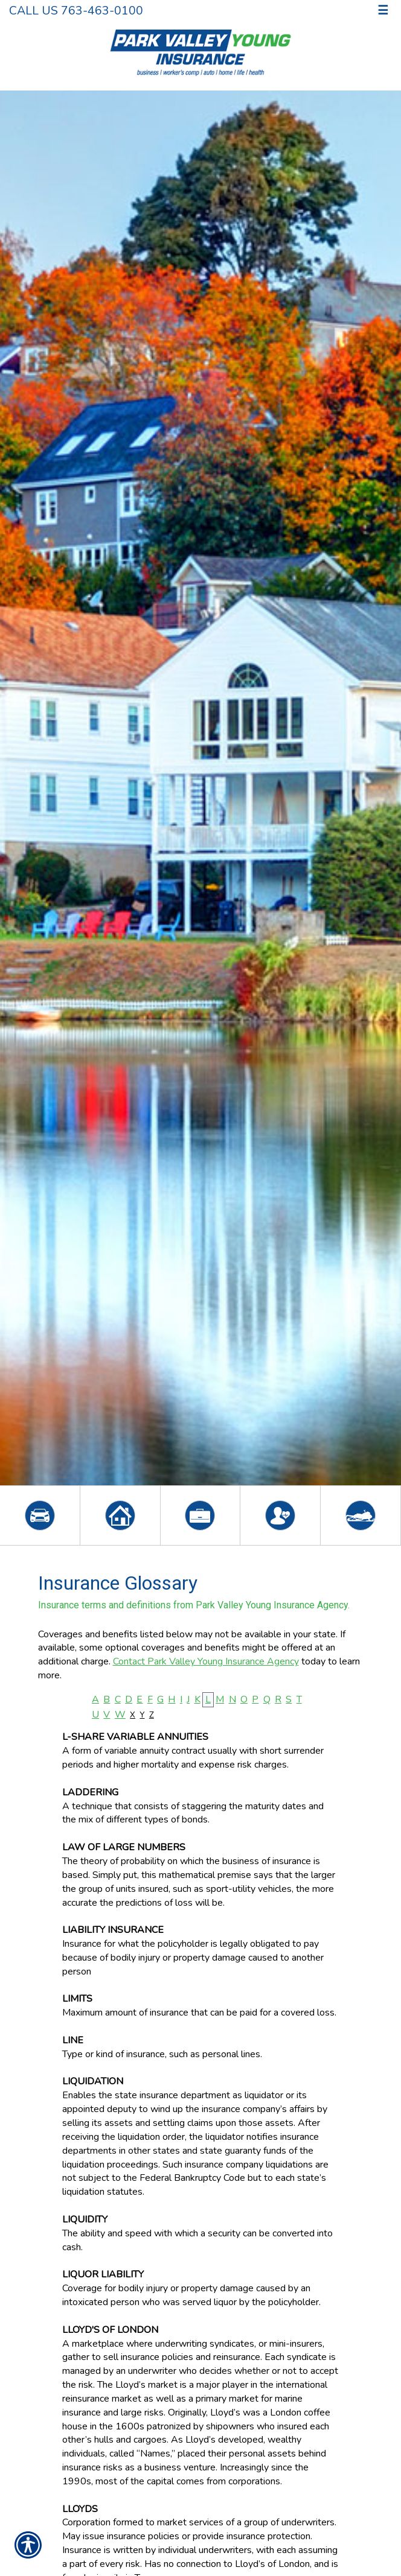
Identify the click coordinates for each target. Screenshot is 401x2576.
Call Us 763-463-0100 (76, 10)
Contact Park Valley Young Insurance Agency (206, 1661)
